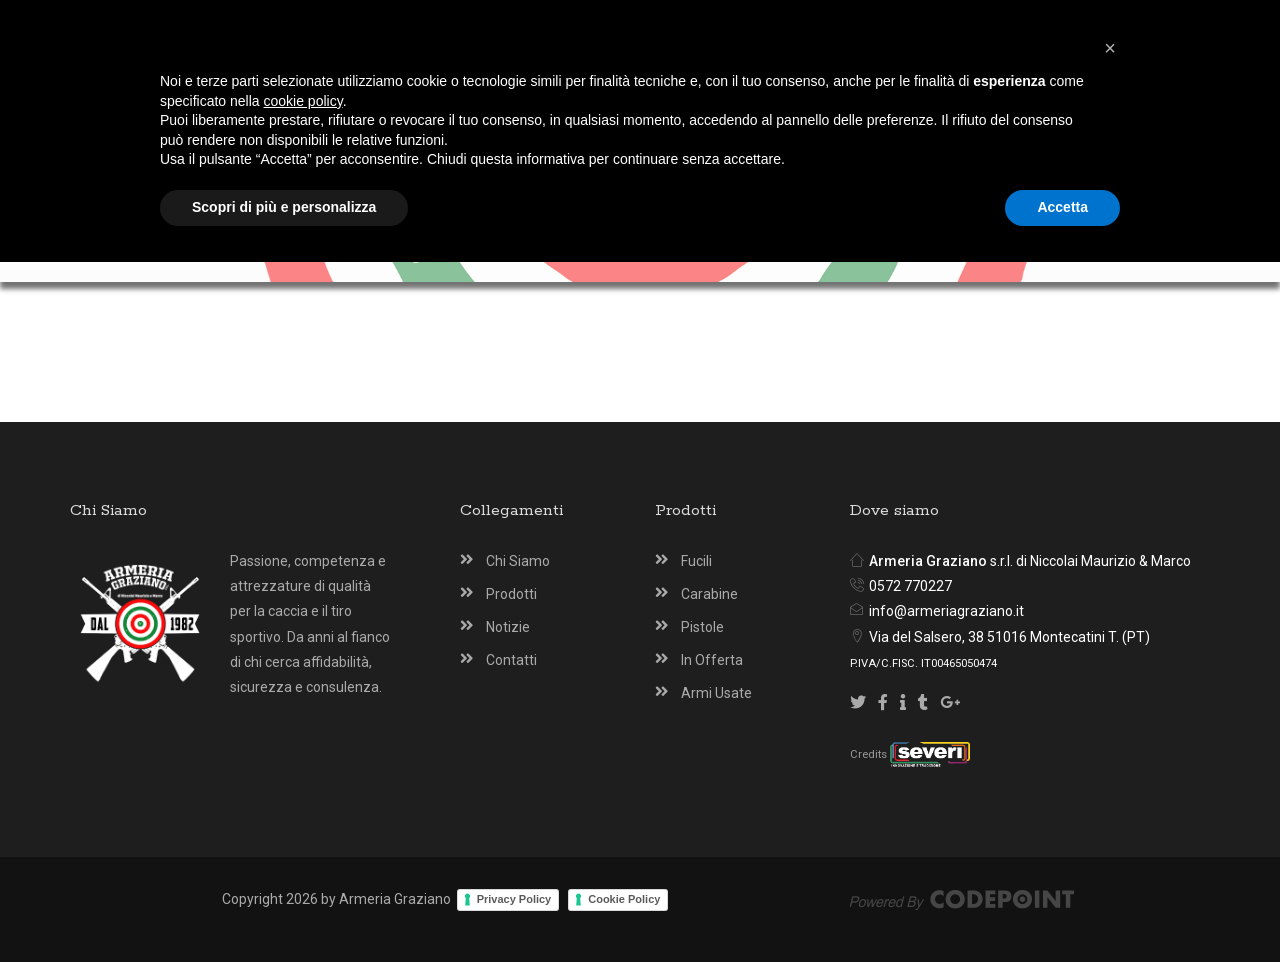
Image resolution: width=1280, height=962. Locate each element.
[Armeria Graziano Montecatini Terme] (643, 92)
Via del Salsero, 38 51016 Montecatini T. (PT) (1009, 637)
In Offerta (712, 660)
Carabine (709, 594)
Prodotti (511, 594)
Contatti (511, 660)
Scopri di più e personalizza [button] (284, 907)
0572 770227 (910, 586)
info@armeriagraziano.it (946, 611)
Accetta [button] (1062, 907)
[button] (1110, 748)
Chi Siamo (518, 561)
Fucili (696, 561)
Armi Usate (716, 693)
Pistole (702, 627)
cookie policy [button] (303, 801)
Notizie (508, 627)
